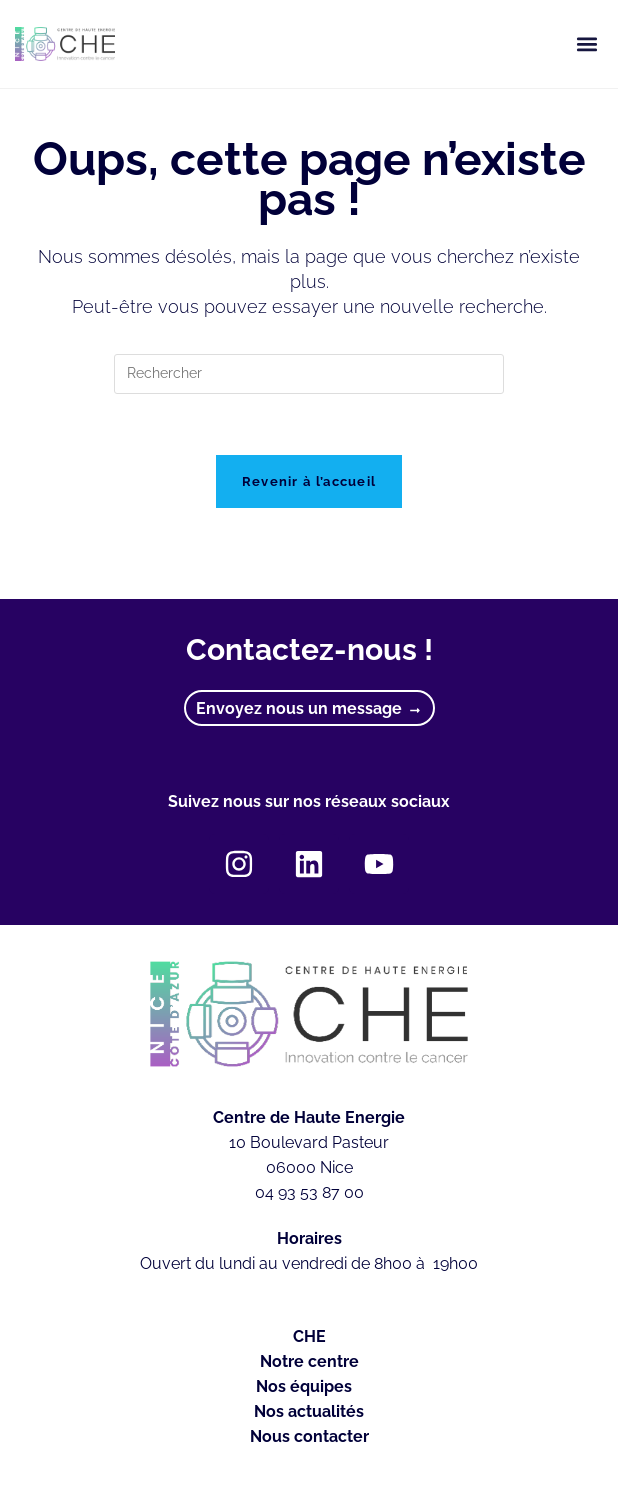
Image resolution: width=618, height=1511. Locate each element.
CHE (309, 1336)
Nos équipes (309, 1387)
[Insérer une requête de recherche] (309, 374)
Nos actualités (309, 1411)
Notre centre (309, 1361)
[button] (586, 44)
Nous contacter (309, 1436)
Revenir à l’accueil (309, 481)
